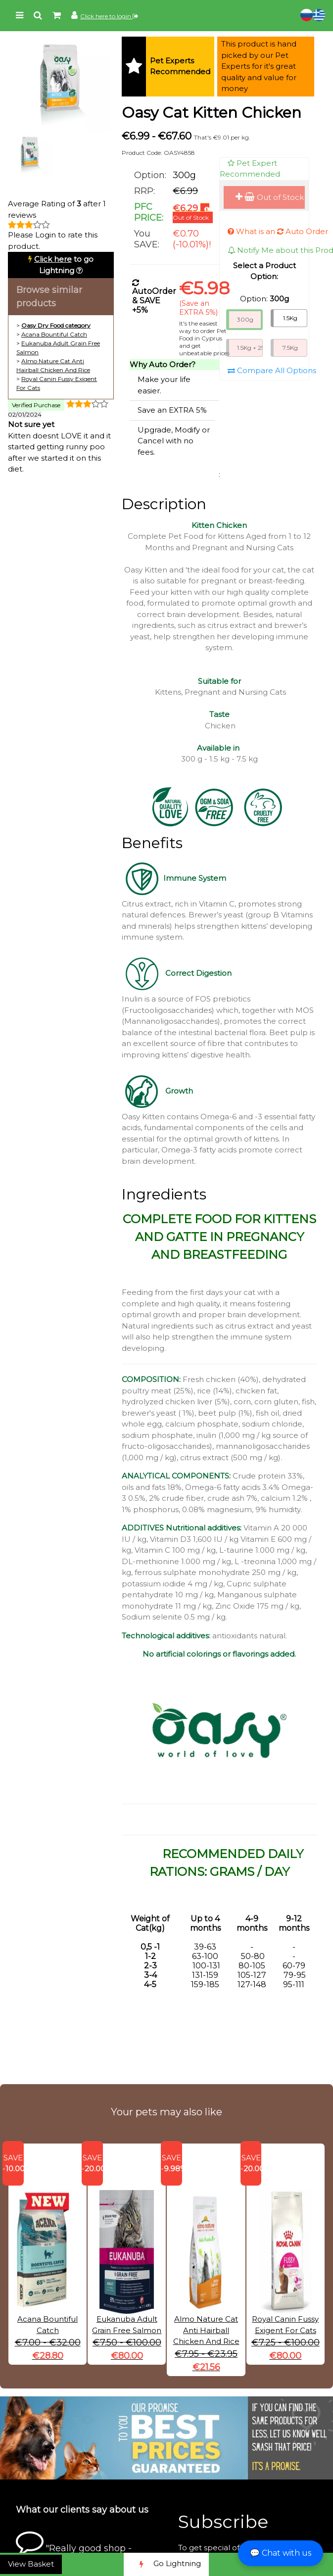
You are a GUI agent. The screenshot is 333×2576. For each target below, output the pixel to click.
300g (245, 319)
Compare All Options (272, 370)
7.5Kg (290, 347)
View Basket (31, 2564)
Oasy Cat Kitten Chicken (211, 112)
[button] (219, 1729)
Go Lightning (166, 2564)
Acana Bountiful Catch (54, 334)
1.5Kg (290, 318)
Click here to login (109, 16)
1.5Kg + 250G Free (250, 347)
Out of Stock (270, 197)
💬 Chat (280, 2553)
